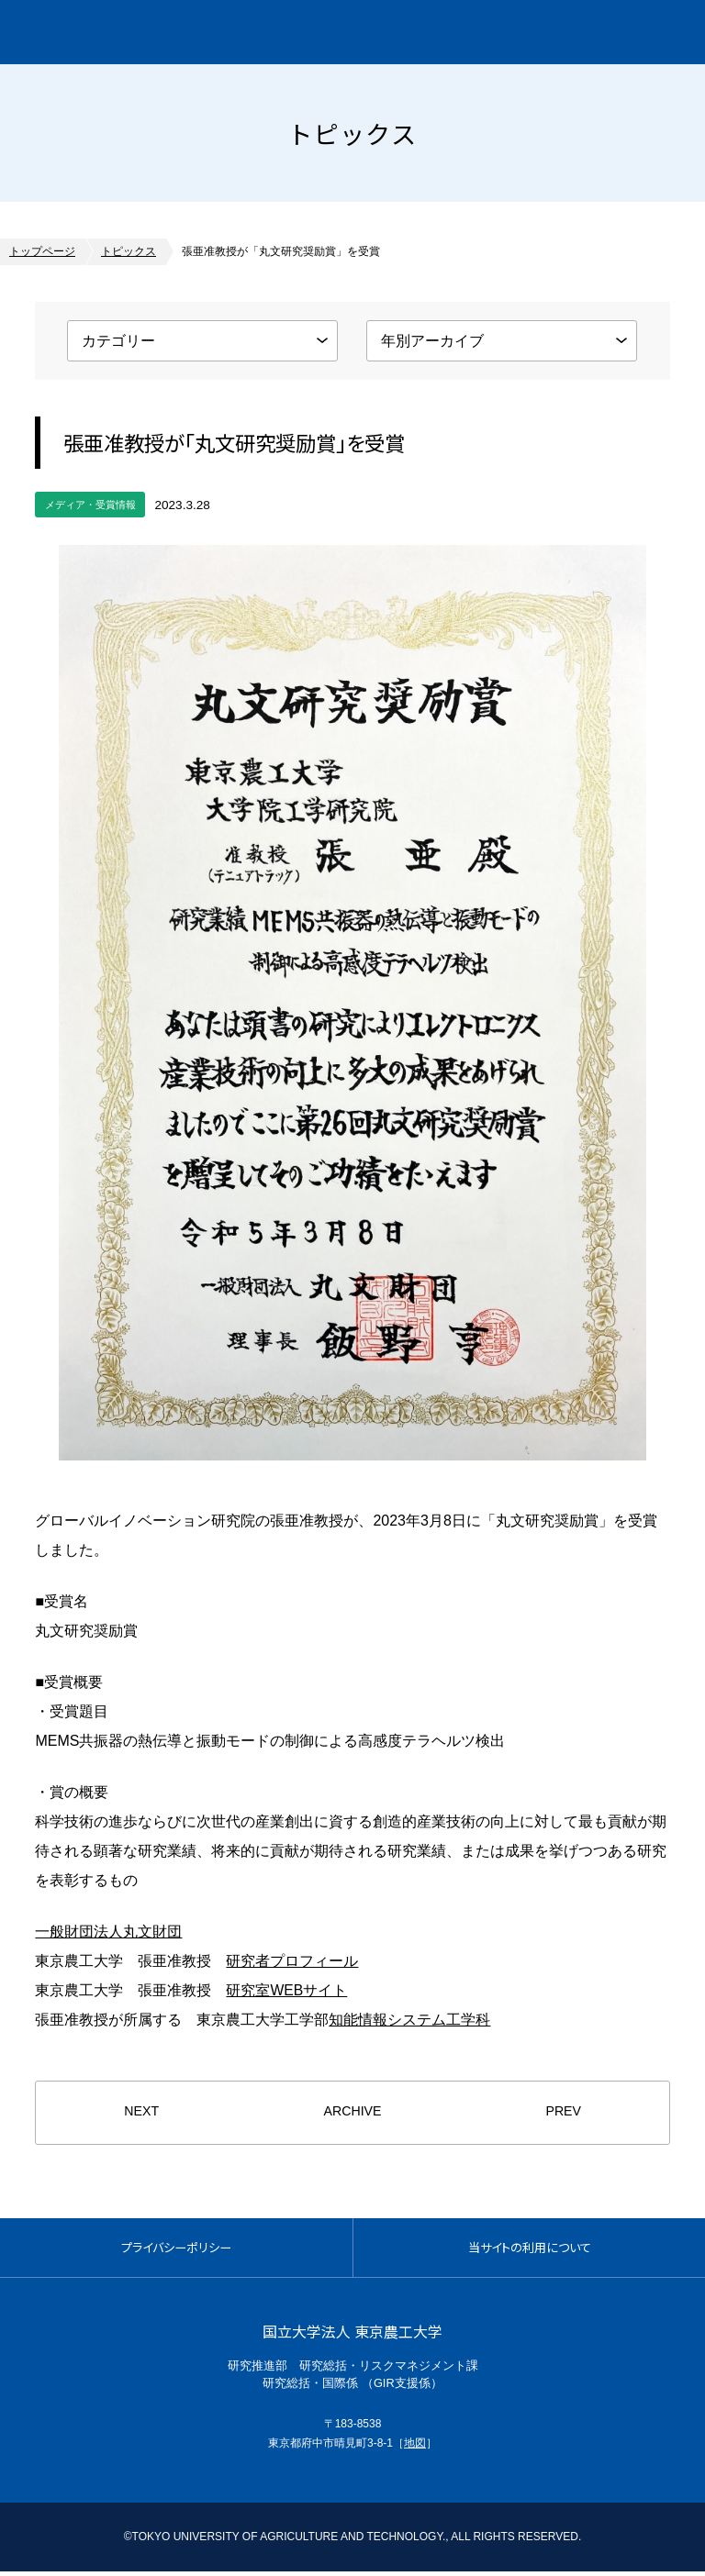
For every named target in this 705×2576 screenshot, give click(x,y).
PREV (563, 2112)
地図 (415, 2447)
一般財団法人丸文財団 (108, 1930)
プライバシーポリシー (176, 2249)
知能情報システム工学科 (409, 2018)
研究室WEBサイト (286, 1989)
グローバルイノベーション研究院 (170, 32)
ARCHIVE (352, 2112)
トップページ (42, 251)
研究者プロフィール (292, 1960)
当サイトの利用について (529, 2249)
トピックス (128, 251)
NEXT (141, 2112)
